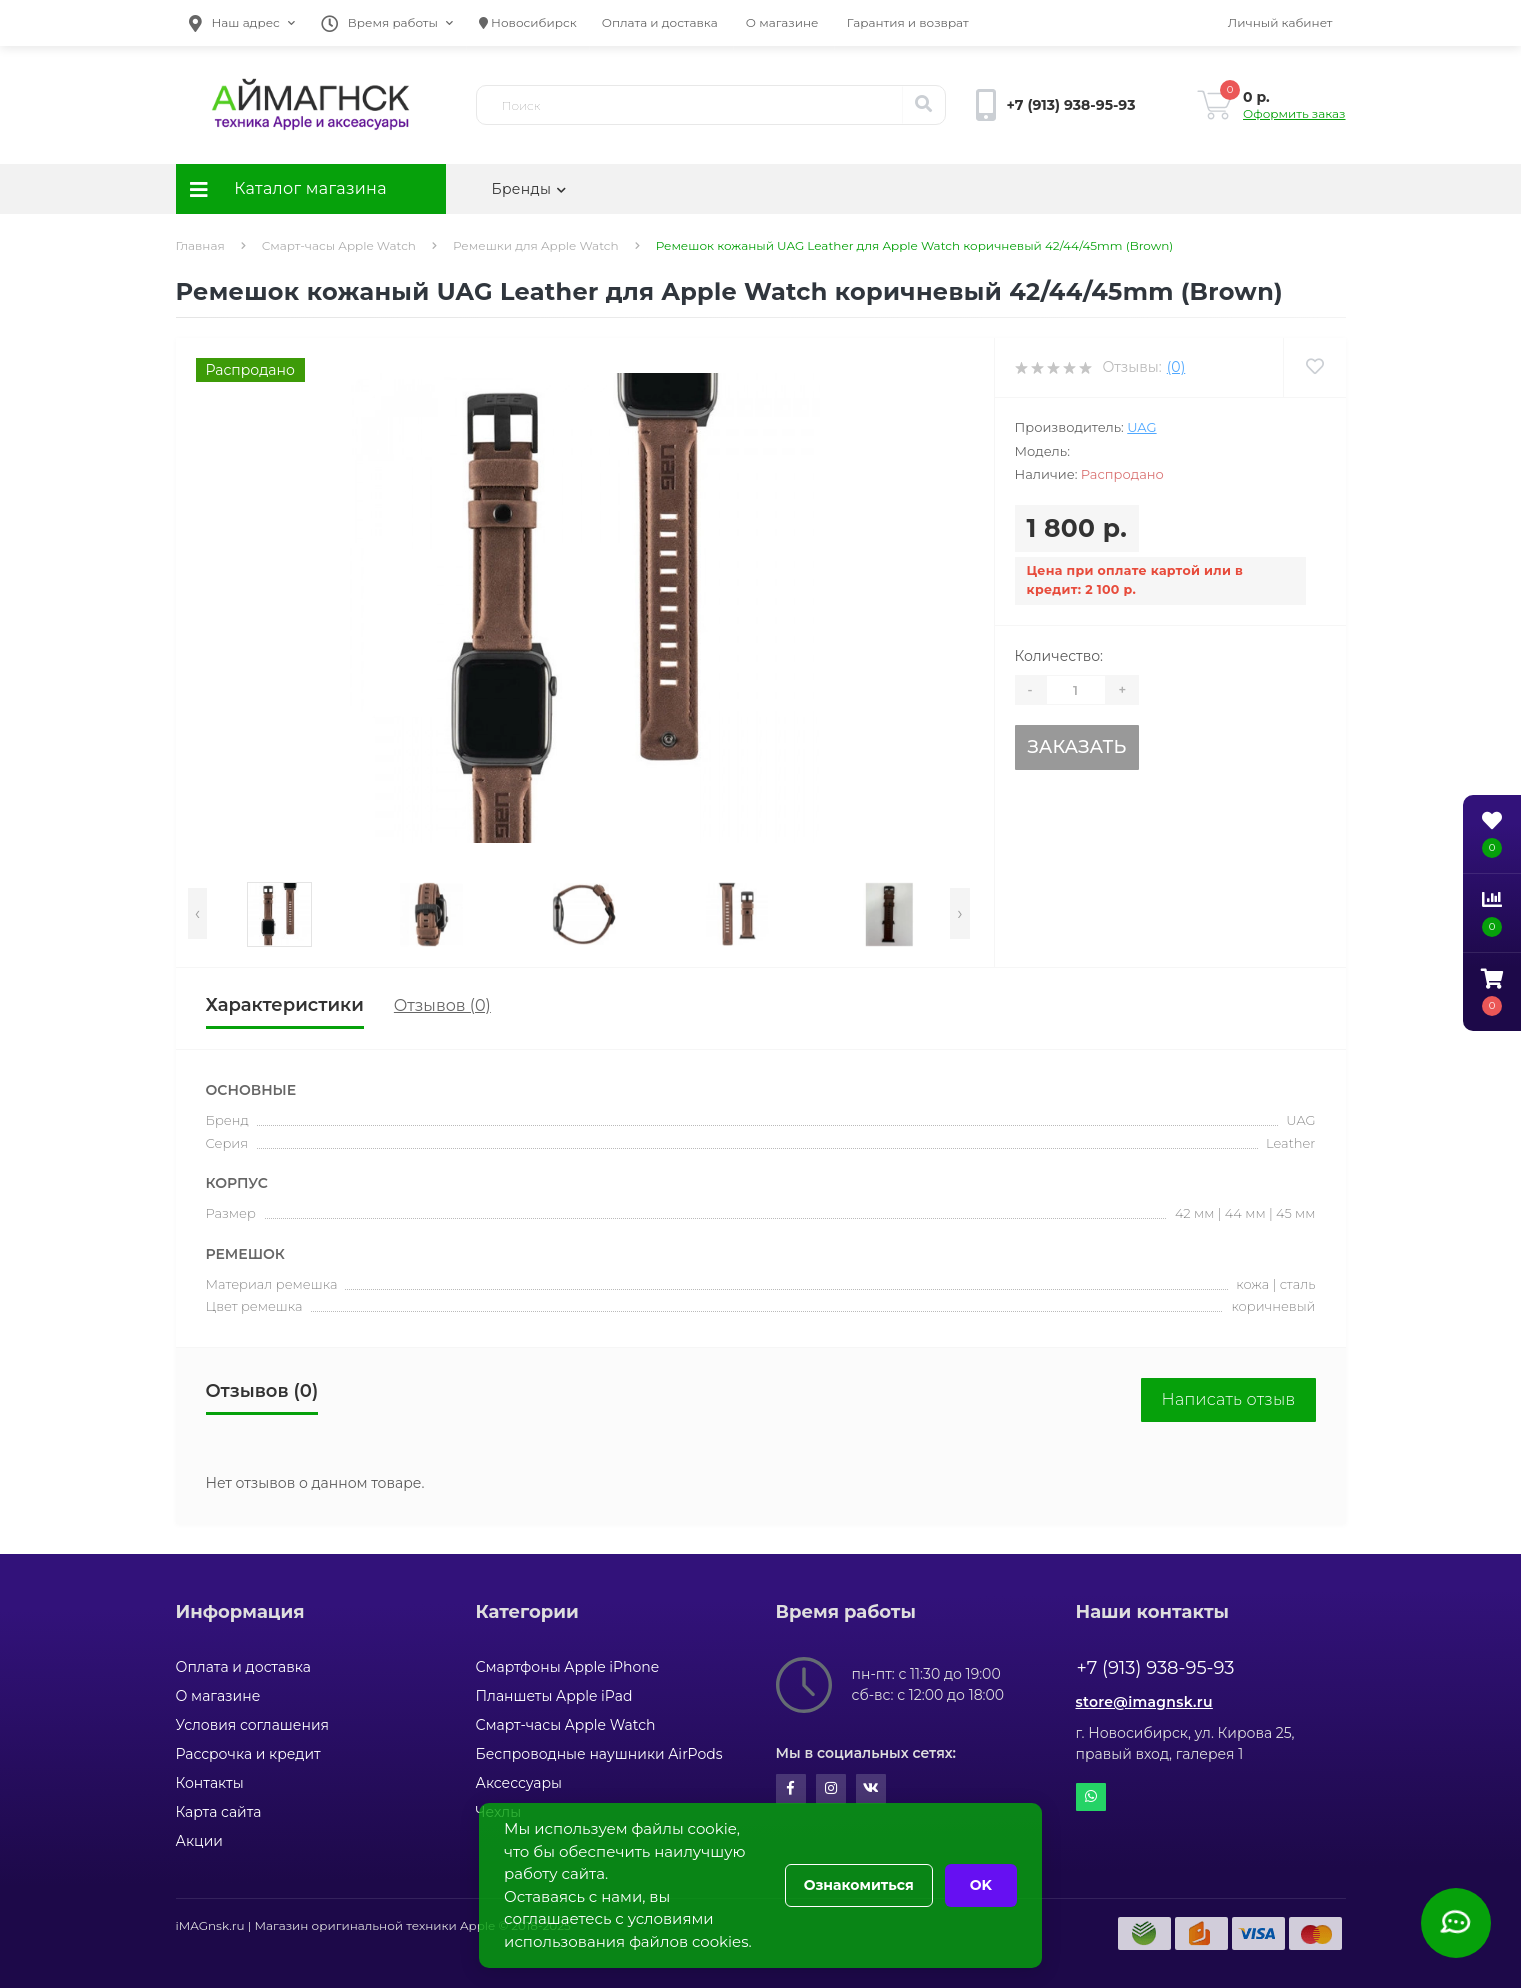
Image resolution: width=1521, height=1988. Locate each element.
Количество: (1059, 656)
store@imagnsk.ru (1144, 1702)
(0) (1176, 367)
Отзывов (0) (442, 1005)
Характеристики (285, 1005)
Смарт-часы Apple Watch (339, 245)
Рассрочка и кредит (248, 1754)
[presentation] (197, 913)
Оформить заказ (1294, 113)
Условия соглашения (253, 1725)
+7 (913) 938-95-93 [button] (1156, 1668)
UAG (1141, 427)
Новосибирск (528, 22)
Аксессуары (519, 1783)
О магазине (782, 22)
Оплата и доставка (660, 22)
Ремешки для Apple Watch (536, 245)
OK (981, 1885)
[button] (242, 23)
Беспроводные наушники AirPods (599, 1754)
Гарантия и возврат (908, 22)
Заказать (1076, 747)
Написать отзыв (1228, 1399)
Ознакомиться (859, 1885)
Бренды (529, 189)
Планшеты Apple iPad (554, 1696)
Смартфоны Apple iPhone (568, 1667)
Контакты (210, 1783)
